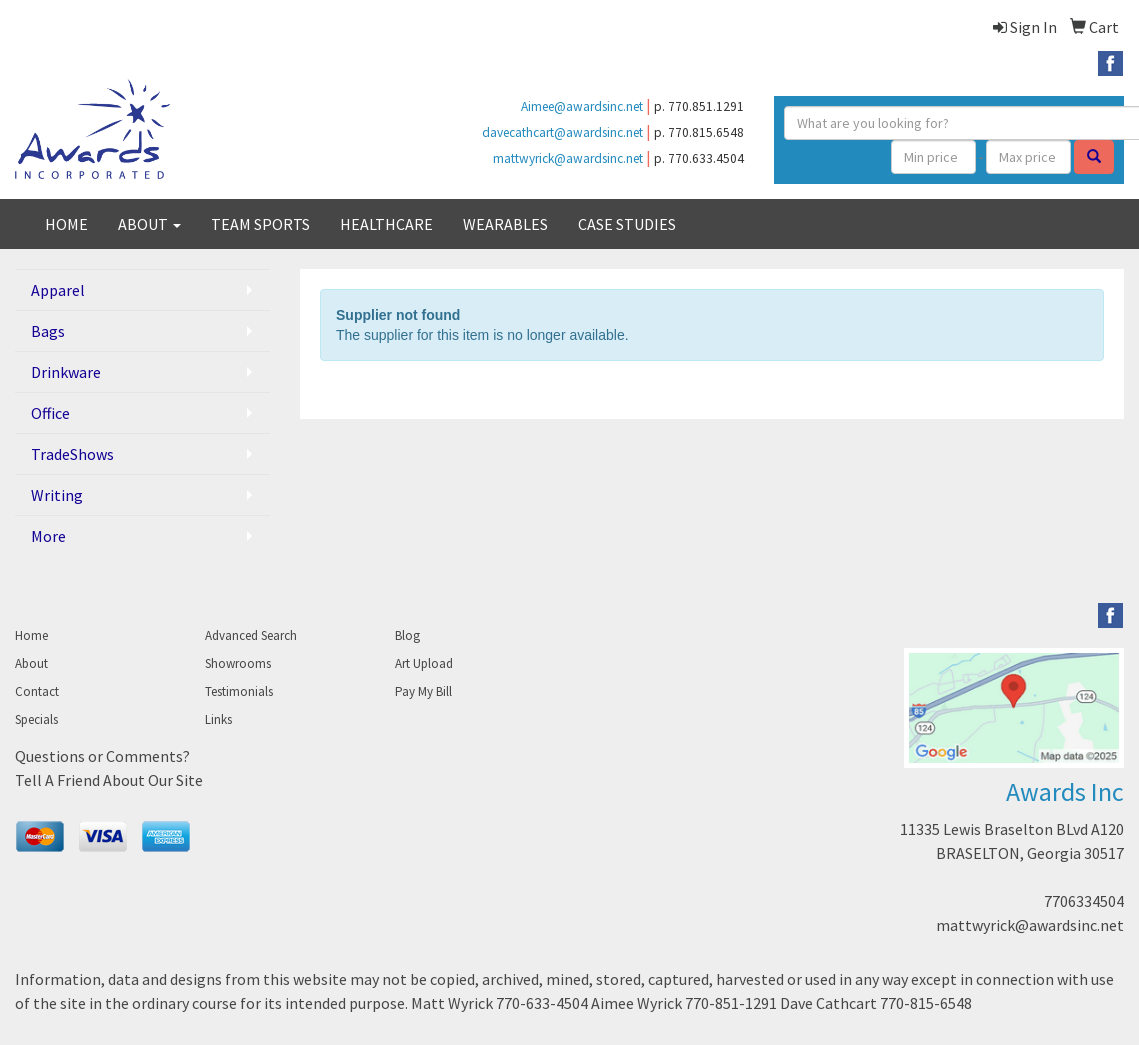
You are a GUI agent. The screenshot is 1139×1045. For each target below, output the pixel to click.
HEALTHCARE (386, 224)
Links (218, 719)
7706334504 (1084, 901)
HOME (66, 224)
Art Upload (424, 663)
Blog (407, 635)
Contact (37, 691)
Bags (48, 331)
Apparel (58, 290)
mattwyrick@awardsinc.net (568, 158)
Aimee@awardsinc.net (582, 106)
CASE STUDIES (627, 224)
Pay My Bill (423, 691)
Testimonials (239, 691)
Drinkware (66, 372)
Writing (57, 495)
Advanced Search (251, 635)
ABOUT (149, 224)
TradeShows (72, 454)
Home (31, 635)
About (31, 663)
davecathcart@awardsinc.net (562, 132)
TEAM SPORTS (260, 224)
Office (50, 413)
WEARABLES (505, 224)
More (48, 536)
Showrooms (238, 663)
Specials (36, 719)
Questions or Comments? (102, 756)
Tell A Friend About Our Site (109, 780)
